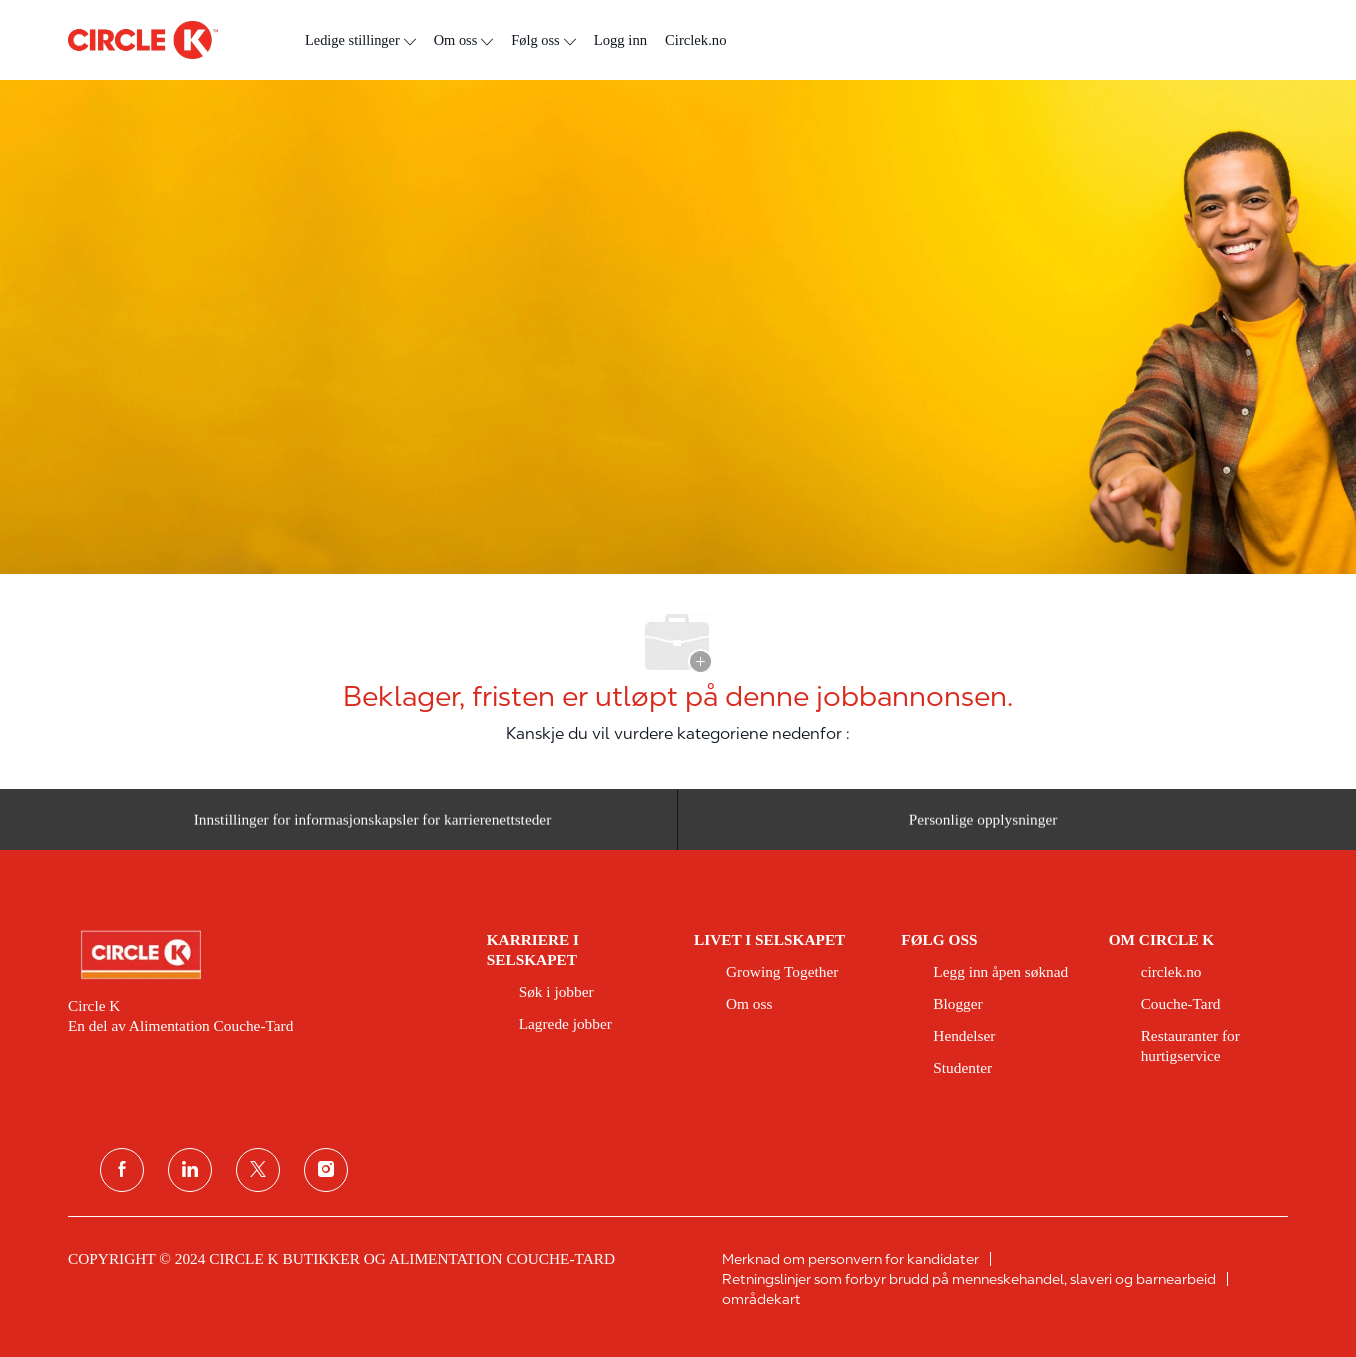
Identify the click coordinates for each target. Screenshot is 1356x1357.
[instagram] (326, 1170)
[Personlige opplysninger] (983, 825)
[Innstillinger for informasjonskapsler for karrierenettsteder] (373, 825)
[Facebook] (122, 1170)
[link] (263, 955)
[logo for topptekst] (143, 40)
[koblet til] (190, 1170)
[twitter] (258, 1170)
